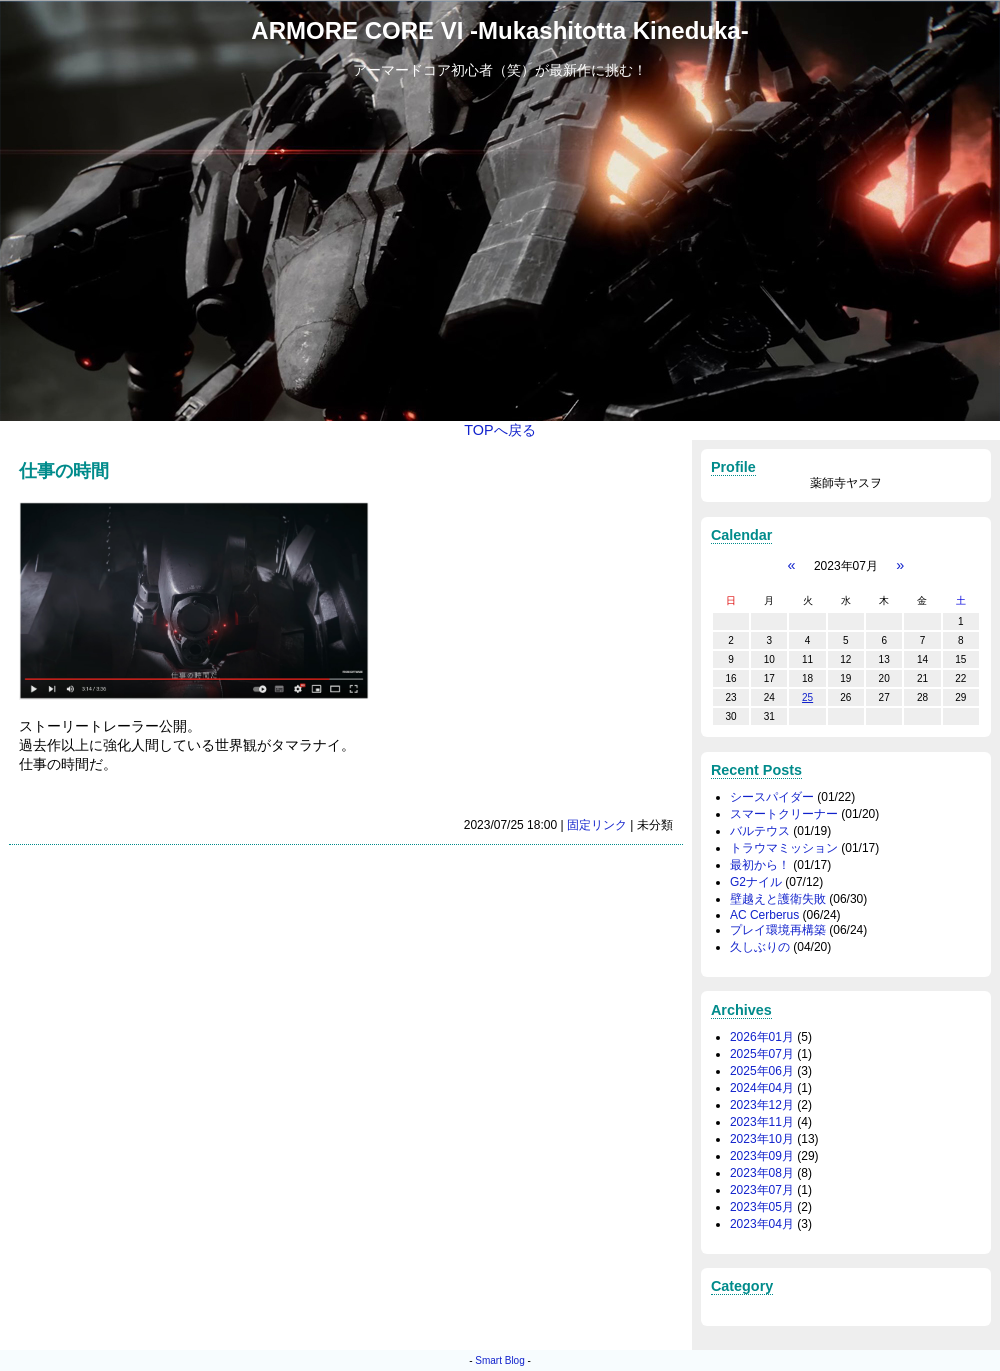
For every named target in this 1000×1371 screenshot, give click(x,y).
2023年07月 (762, 1190)
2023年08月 (762, 1173)
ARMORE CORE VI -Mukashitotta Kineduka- (499, 30)
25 (807, 697)
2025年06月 (762, 1071)
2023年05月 (762, 1207)
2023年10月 (762, 1139)
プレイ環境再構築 (778, 930)
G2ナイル (756, 882)
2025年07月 (762, 1054)
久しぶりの (760, 947)
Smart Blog (499, 1360)
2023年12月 (762, 1105)
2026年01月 (762, 1037)
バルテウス (760, 831)
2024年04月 (762, 1088)
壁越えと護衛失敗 (778, 899)
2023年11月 (762, 1122)
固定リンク (597, 825)
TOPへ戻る (499, 430)
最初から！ (760, 865)
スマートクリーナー (784, 814)
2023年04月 (762, 1224)
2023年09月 (762, 1156)
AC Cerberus (764, 915)
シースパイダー (772, 797)
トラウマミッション (784, 848)
